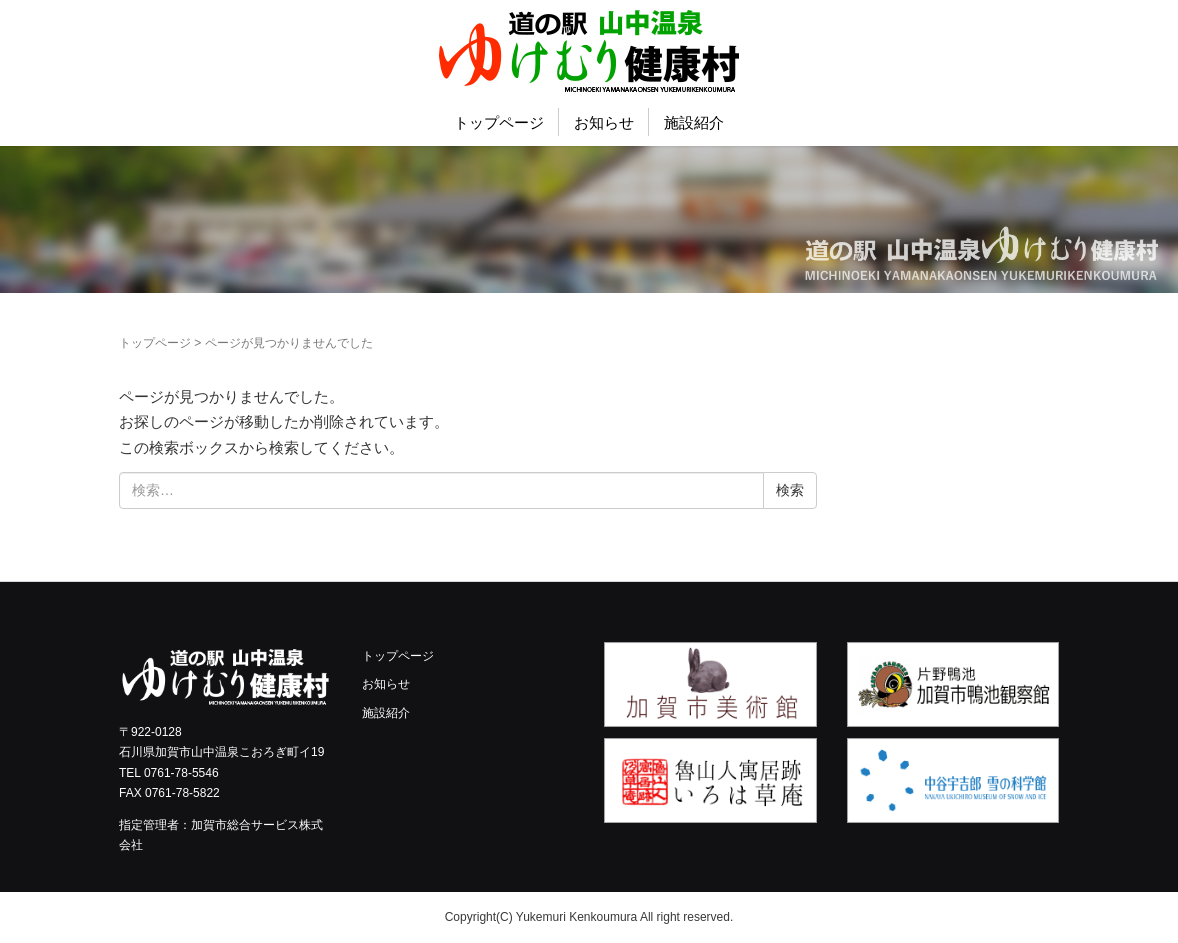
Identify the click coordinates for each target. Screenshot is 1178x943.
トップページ (499, 122)
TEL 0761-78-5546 (169, 773)
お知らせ (604, 122)
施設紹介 (694, 122)
